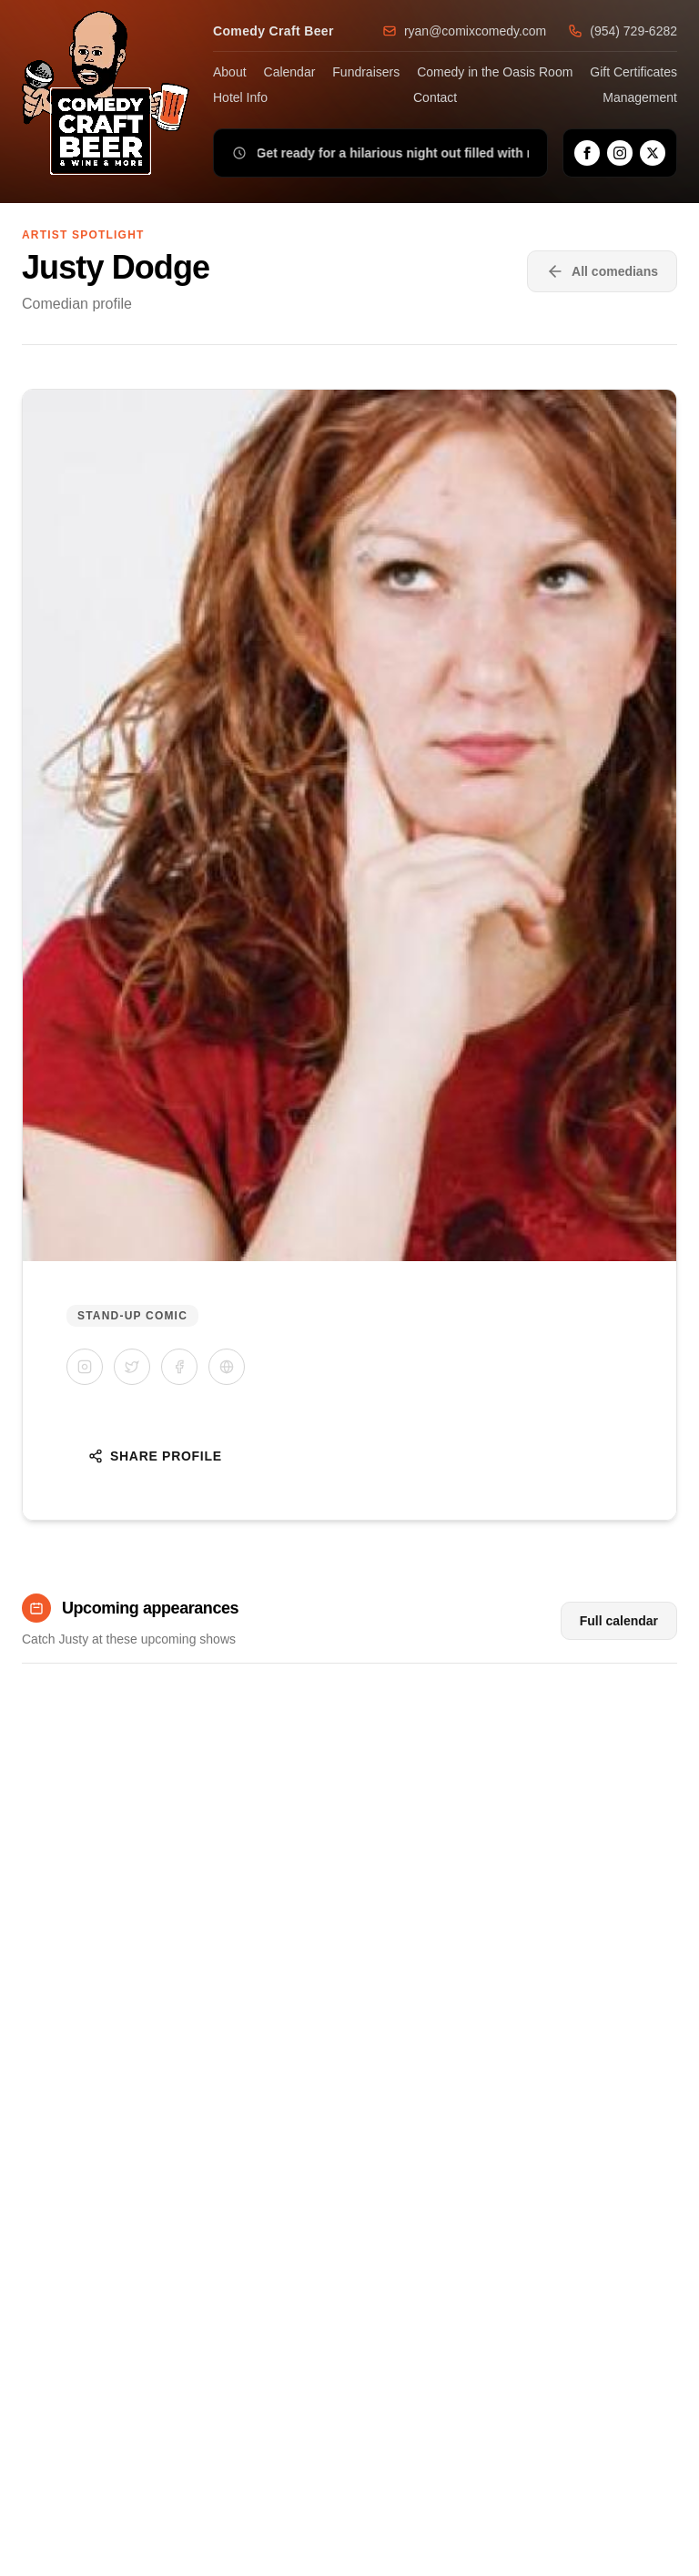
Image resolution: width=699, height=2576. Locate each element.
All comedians (602, 271)
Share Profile (155, 1456)
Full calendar (619, 1621)
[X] (652, 153)
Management (640, 97)
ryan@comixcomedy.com (464, 31)
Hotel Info (240, 97)
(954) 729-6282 (622, 31)
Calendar (290, 72)
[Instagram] (620, 153)
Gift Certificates (633, 72)
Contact (435, 97)
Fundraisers (366, 72)
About (230, 72)
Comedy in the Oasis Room (494, 72)
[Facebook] (587, 153)
